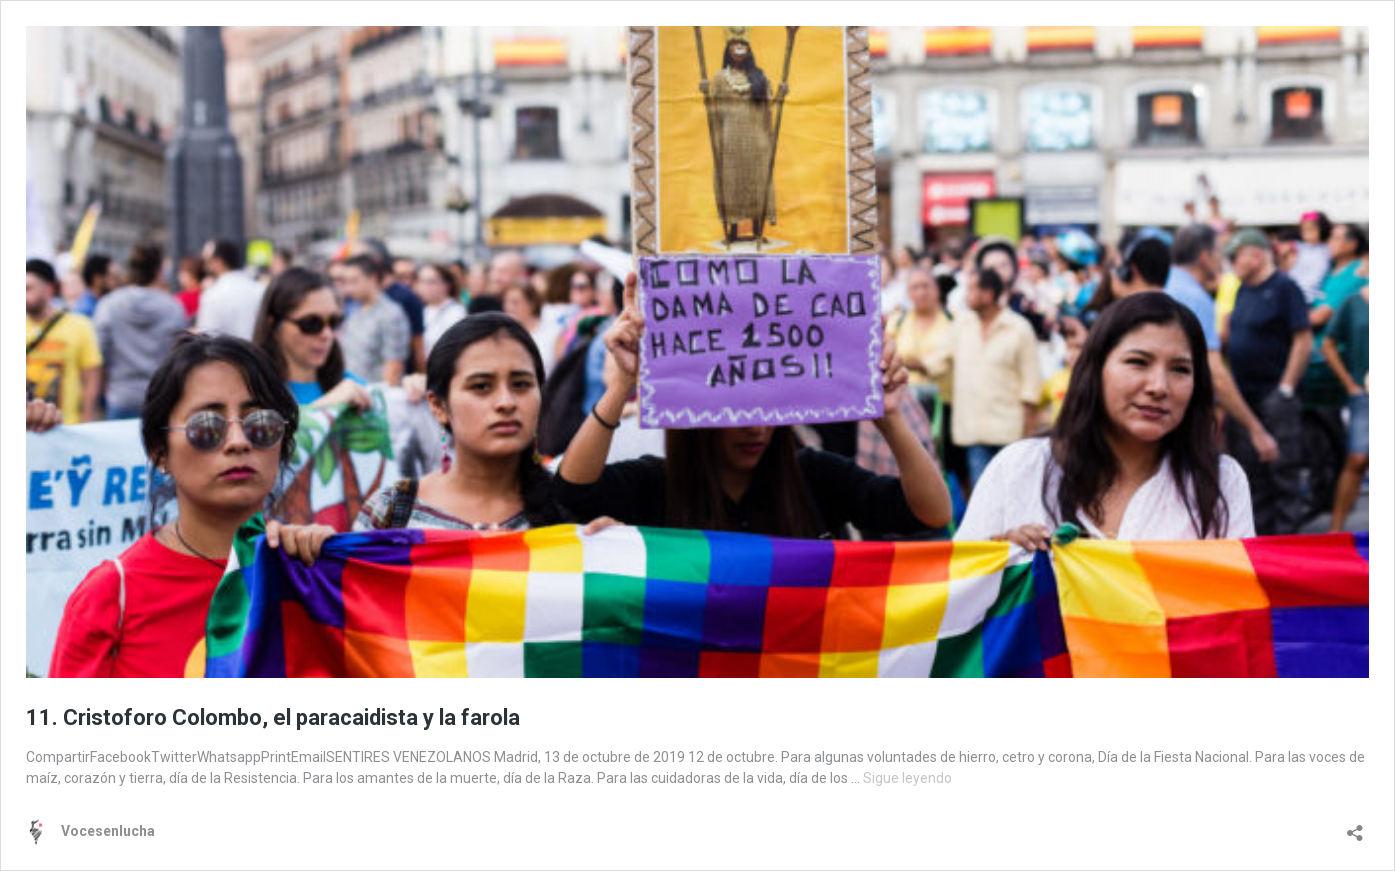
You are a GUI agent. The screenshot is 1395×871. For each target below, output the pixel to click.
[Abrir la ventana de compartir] (1355, 826)
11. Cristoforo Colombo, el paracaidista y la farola (273, 717)
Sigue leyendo (907, 778)
